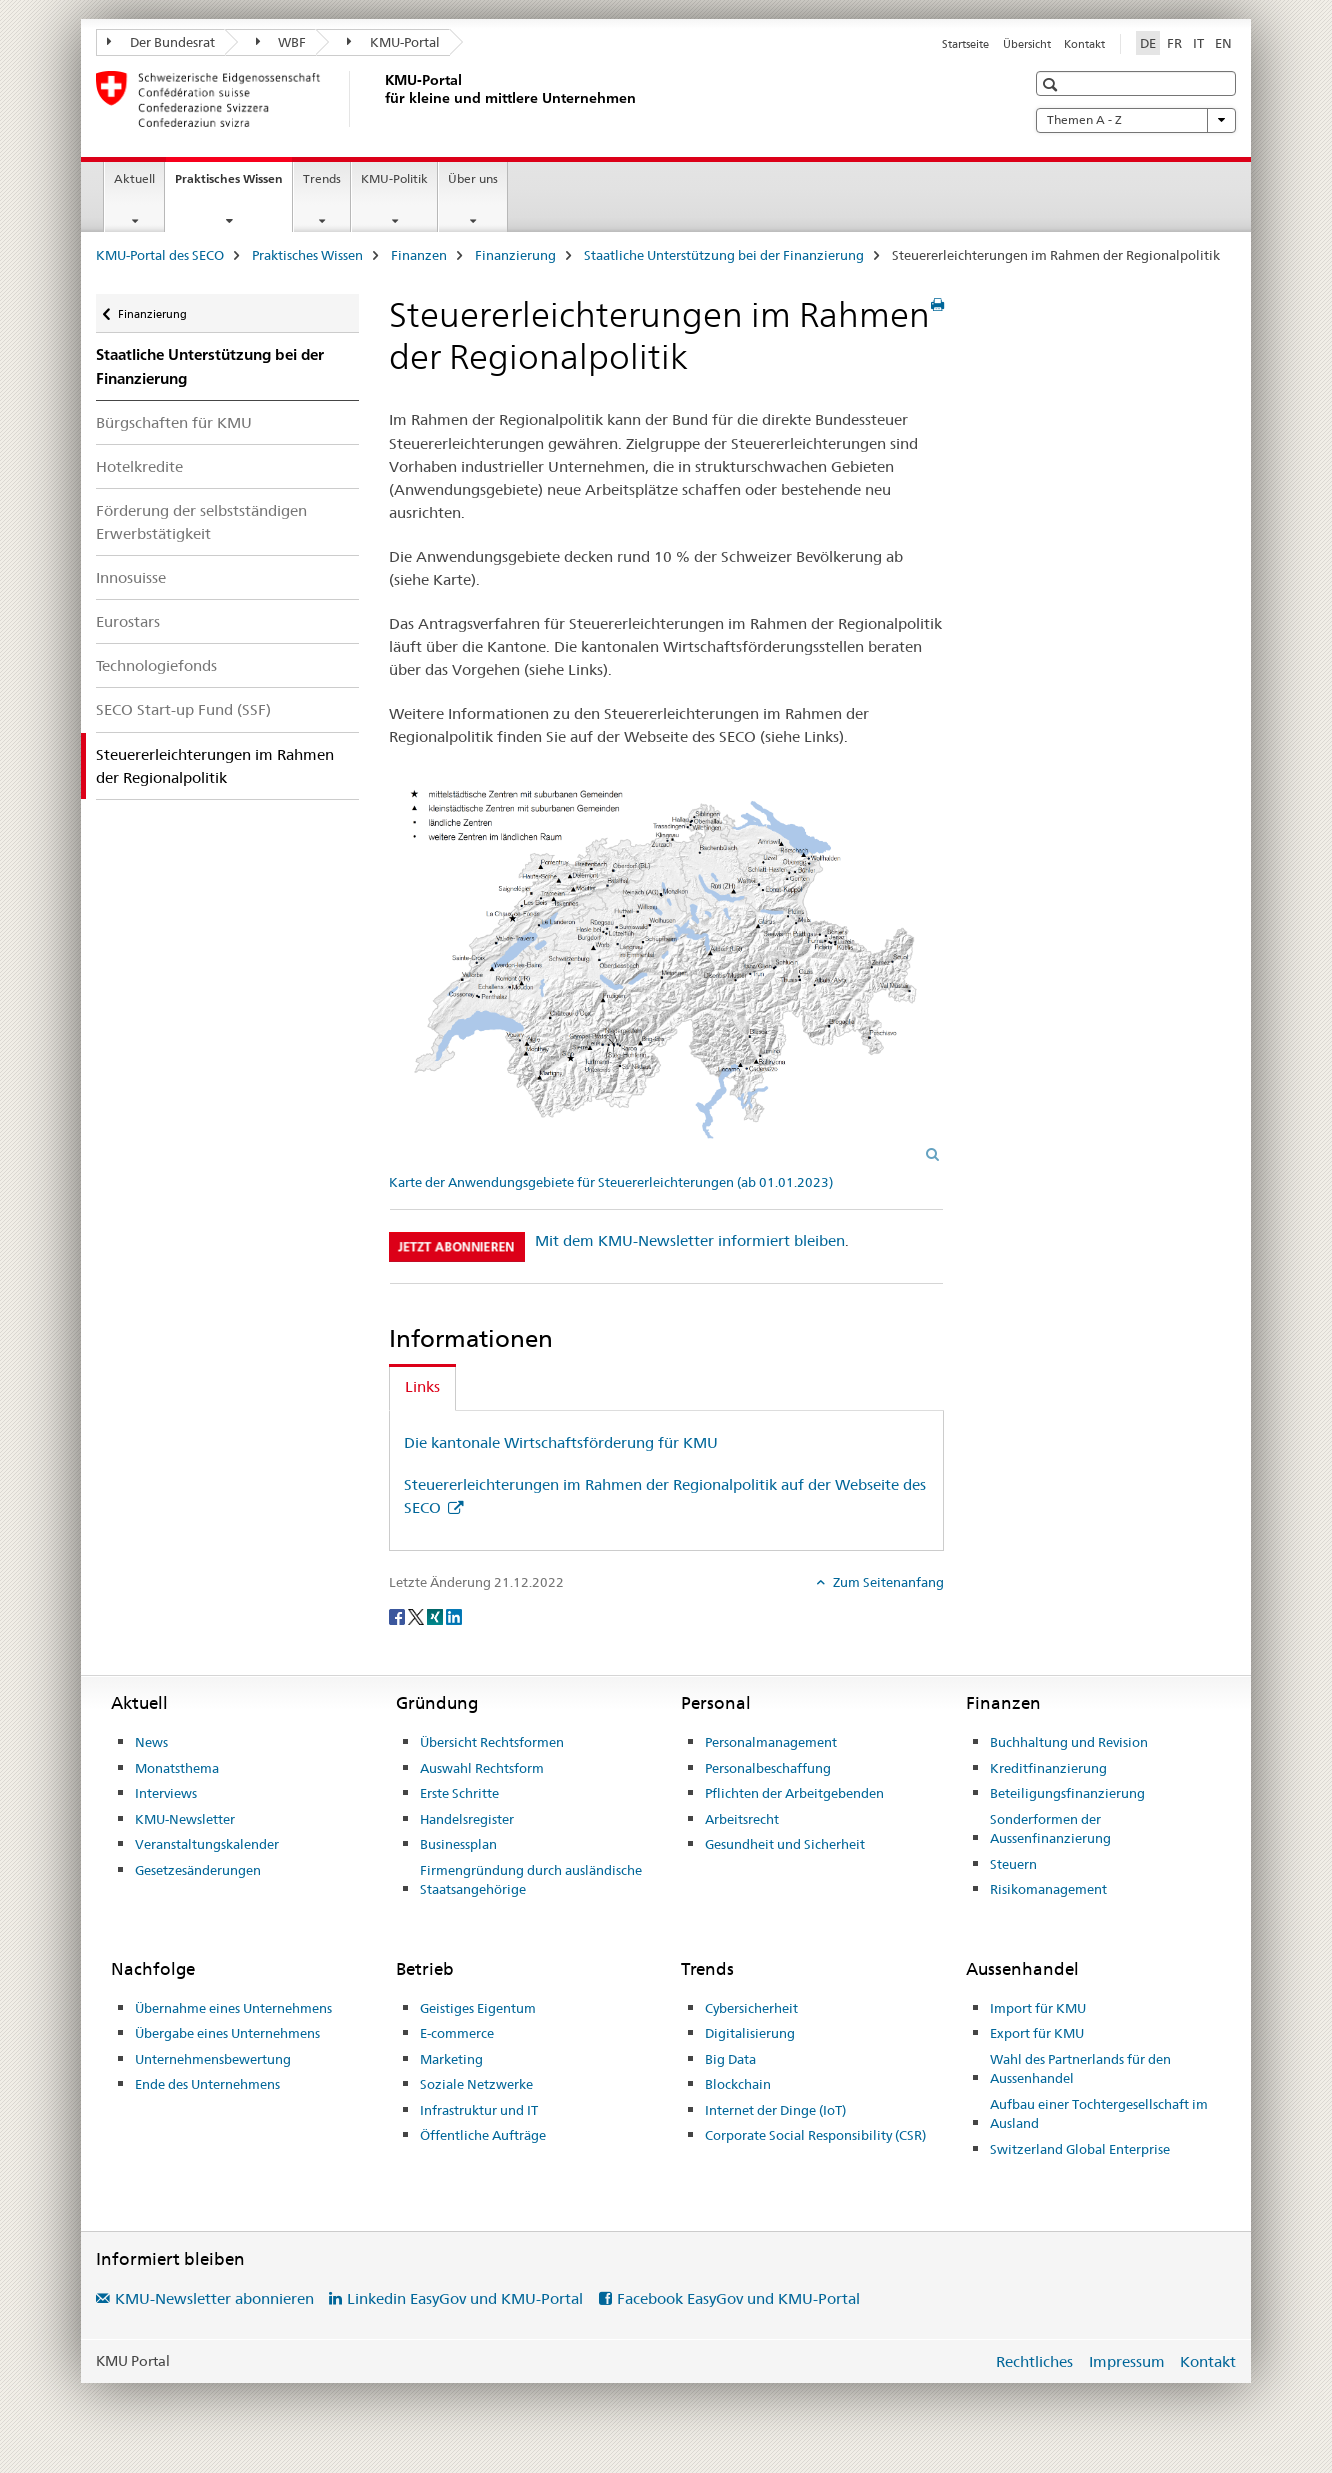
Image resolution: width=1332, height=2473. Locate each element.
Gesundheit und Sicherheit (785, 1844)
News (151, 1742)
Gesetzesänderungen (198, 1870)
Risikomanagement (1048, 1889)
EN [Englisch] (1223, 43)
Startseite (965, 44)
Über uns (473, 178)
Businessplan (458, 1844)
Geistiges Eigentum (478, 2008)
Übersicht (1027, 44)
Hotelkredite (139, 466)
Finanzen (419, 255)
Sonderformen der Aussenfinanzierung (1050, 1829)
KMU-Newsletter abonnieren (214, 2298)
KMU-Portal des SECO (160, 255)
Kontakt (1084, 44)
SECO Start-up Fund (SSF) (183, 709)
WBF (281, 42)
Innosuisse (131, 577)
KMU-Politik (394, 178)
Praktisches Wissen (233, 185)
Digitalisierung (750, 2033)
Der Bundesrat (161, 42)
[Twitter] (417, 1615)
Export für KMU (1037, 2033)
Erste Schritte (459, 1793)
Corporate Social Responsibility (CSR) (815, 2135)
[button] (1052, 84)
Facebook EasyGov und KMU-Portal (738, 2298)
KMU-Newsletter (185, 1819)
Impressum (1127, 2361)
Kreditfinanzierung (1048, 1768)
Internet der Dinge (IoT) (775, 2110)
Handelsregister (467, 1819)
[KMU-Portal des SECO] (381, 99)
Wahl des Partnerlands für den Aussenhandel (1080, 2069)
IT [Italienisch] (1198, 43)
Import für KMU (1038, 2008)
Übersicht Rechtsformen (492, 1742)
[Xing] (436, 1615)
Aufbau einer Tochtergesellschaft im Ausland (1099, 2114)
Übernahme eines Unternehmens (233, 2008)
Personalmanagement (771, 1742)
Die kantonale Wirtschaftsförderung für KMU (561, 1442)
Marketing (451, 2059)
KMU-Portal (393, 42)
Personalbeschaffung (768, 1768)
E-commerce (457, 2033)
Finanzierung (515, 255)
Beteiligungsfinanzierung (1067, 1793)
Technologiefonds (156, 665)
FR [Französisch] (1174, 43)
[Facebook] (398, 1615)
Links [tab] (422, 1386)
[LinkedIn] (454, 1615)
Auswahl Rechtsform (482, 1768)
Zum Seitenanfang (887, 1582)
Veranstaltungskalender (207, 1844)
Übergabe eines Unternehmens (227, 2033)
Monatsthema (177, 1768)
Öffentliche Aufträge (483, 2135)
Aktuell (134, 178)
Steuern (1013, 1864)
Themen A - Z (1136, 120)
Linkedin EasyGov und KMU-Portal (465, 2298)
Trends (322, 178)
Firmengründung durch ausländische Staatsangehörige (531, 1880)
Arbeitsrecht (742, 1819)
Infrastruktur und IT (479, 2110)
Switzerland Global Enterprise (1080, 2149)
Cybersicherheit (751, 2008)
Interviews (166, 1793)
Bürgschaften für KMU (174, 422)
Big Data (730, 2059)
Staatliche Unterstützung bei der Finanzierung (724, 255)
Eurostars (128, 621)
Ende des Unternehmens (207, 2084)
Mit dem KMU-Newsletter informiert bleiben (690, 1240)
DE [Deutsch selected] (1148, 43)
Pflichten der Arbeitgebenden (794, 1793)
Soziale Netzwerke (476, 2084)
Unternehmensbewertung (213, 2059)
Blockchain (738, 2084)
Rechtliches (1034, 2361)
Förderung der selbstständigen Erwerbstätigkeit (201, 522)
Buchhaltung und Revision (1069, 1742)
